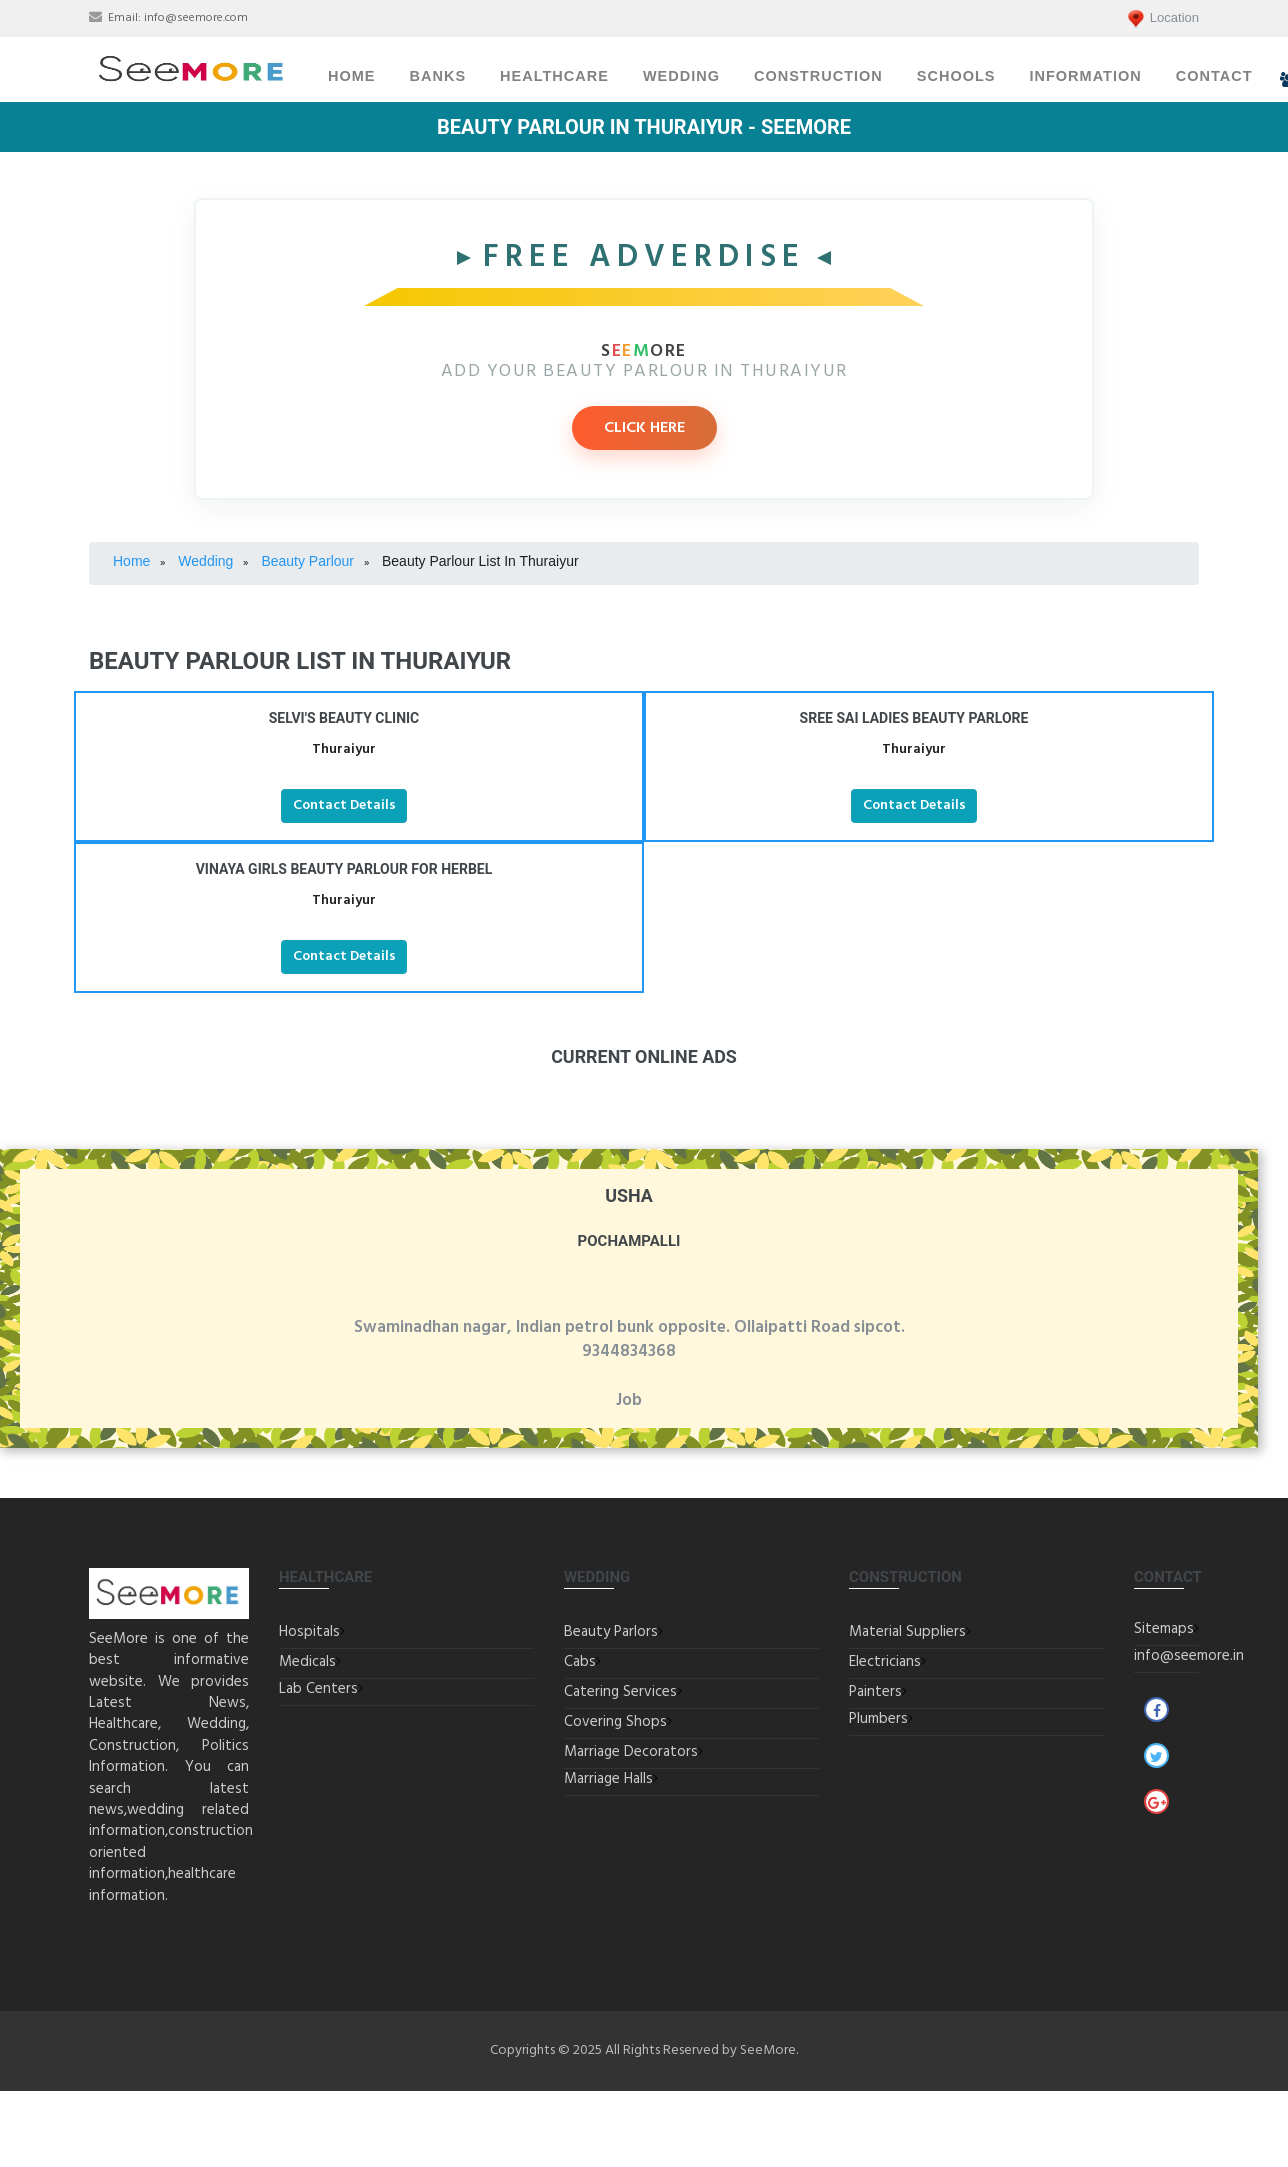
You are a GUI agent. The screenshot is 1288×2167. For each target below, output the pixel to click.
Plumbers (878, 1719)
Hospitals (309, 1632)
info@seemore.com (196, 18)
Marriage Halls (608, 1779)
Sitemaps (1164, 1629)
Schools (956, 76)
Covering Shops (615, 1722)
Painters (875, 1692)
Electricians (885, 1662)
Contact (1214, 76)
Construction (818, 76)
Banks (438, 76)
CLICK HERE (644, 428)
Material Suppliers (907, 1632)
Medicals (307, 1662)
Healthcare (554, 76)
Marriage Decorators (631, 1752)
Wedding (681, 76)
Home (352, 76)
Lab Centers (318, 1689)
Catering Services (620, 1692)
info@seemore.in (1189, 1656)
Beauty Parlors (611, 1632)
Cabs (580, 1662)
